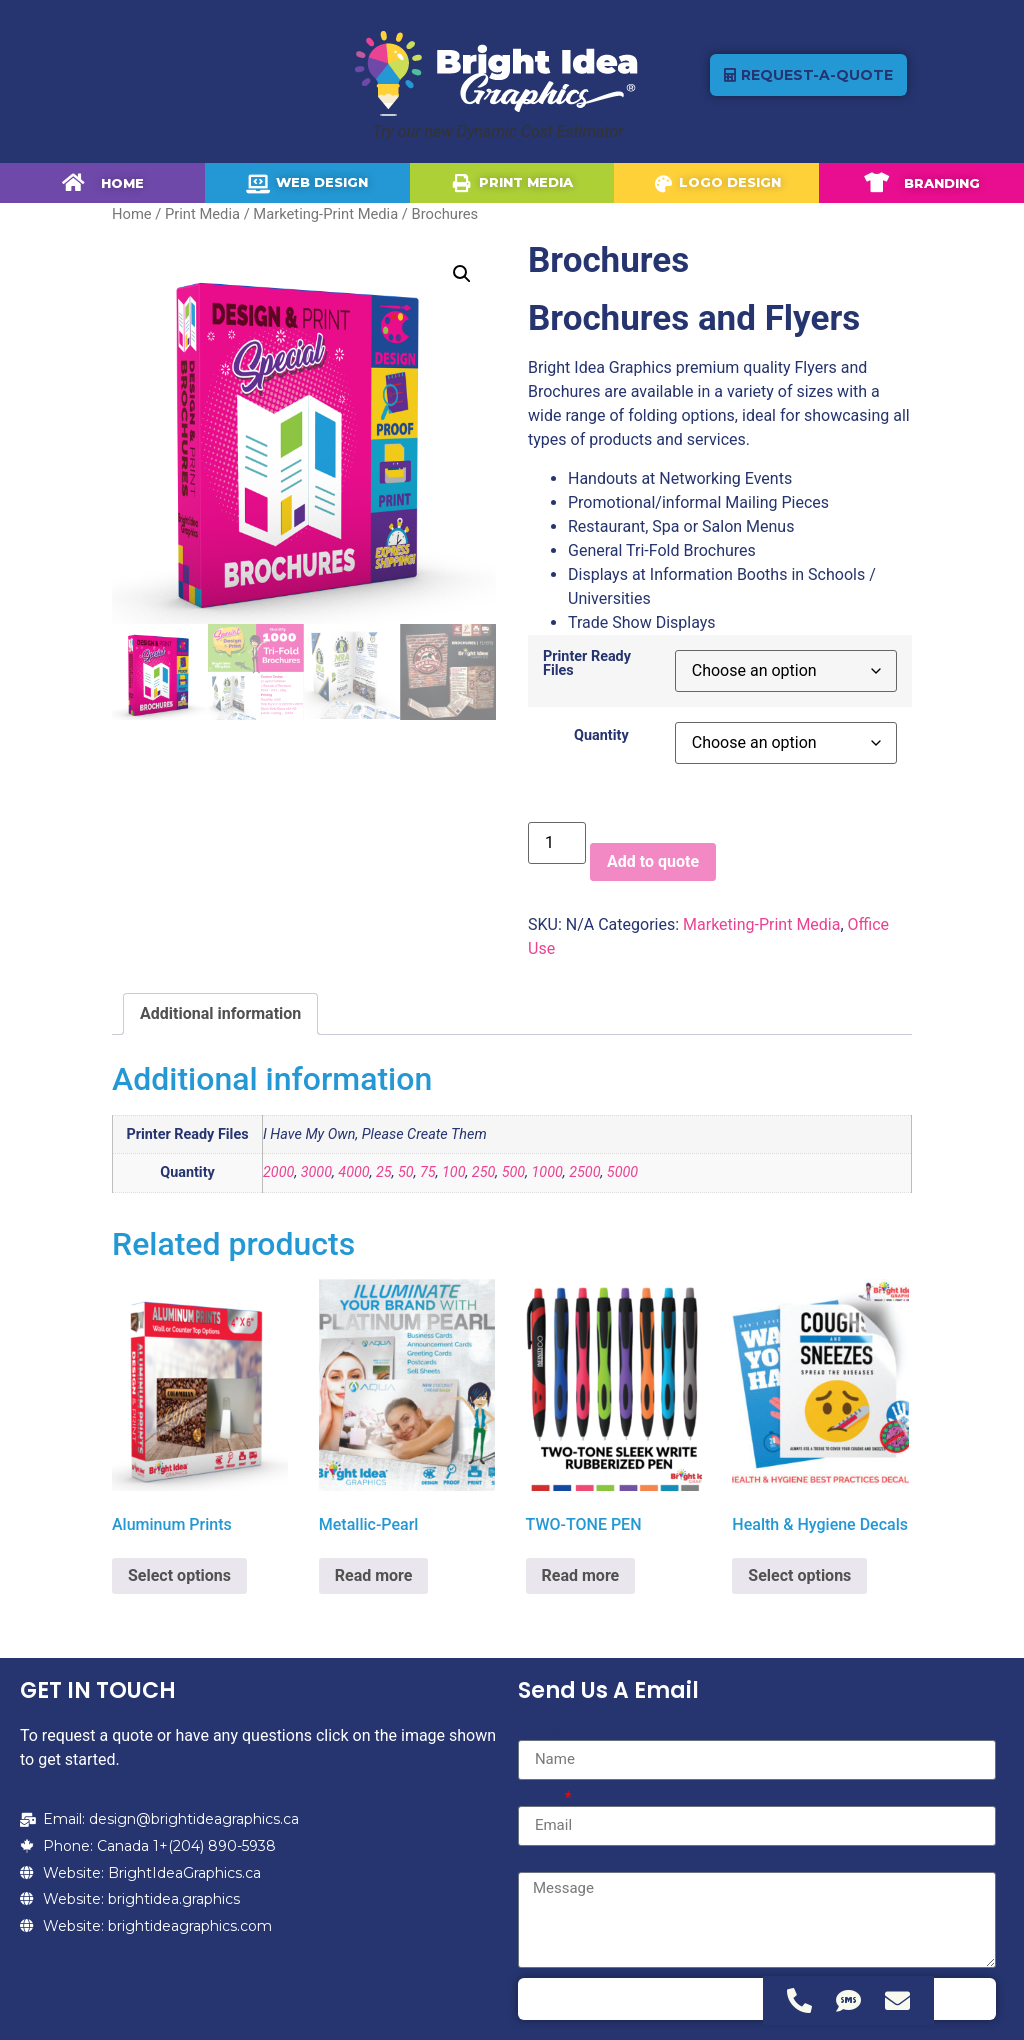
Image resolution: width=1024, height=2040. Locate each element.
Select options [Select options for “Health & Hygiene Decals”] (799, 1575)
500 (514, 1172)
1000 (546, 1172)
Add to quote (653, 861)
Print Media (202, 214)
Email (540, 1798)
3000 (316, 1172)
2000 (278, 1172)
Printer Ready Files (587, 664)
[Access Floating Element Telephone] (799, 2000)
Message (550, 1864)
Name (539, 1732)
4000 (353, 1172)
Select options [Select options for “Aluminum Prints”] (179, 1575)
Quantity (601, 736)
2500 (584, 1172)
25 (384, 1172)
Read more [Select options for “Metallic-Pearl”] (374, 1575)
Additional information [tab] (220, 1013)
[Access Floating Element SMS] (848, 2000)
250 (484, 1172)
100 (454, 1172)
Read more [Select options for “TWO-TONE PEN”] (581, 1575)
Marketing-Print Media (325, 214)
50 (406, 1172)
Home (132, 214)
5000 (622, 1172)
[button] (462, 274)
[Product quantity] (557, 843)
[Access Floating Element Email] (897, 2000)
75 (428, 1172)
